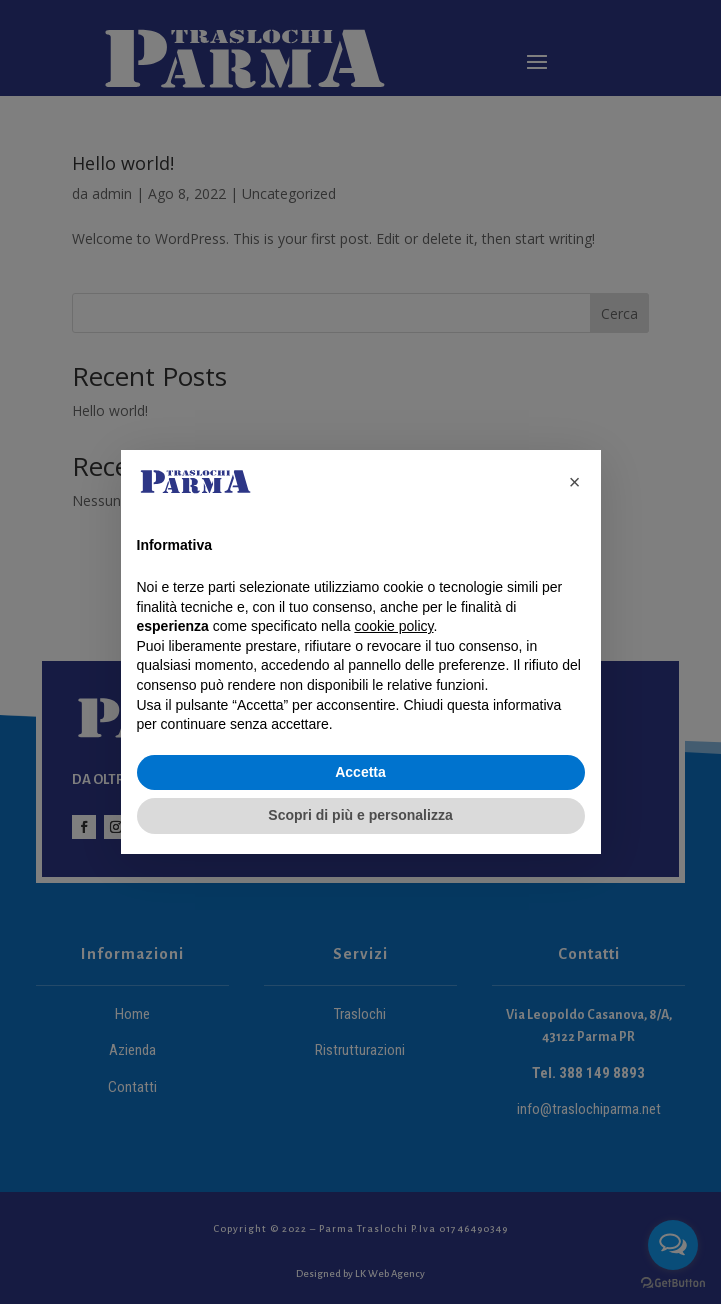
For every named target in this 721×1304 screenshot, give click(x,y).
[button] (575, 482)
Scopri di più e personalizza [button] (360, 815)
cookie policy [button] (393, 626)
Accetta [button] (360, 772)
